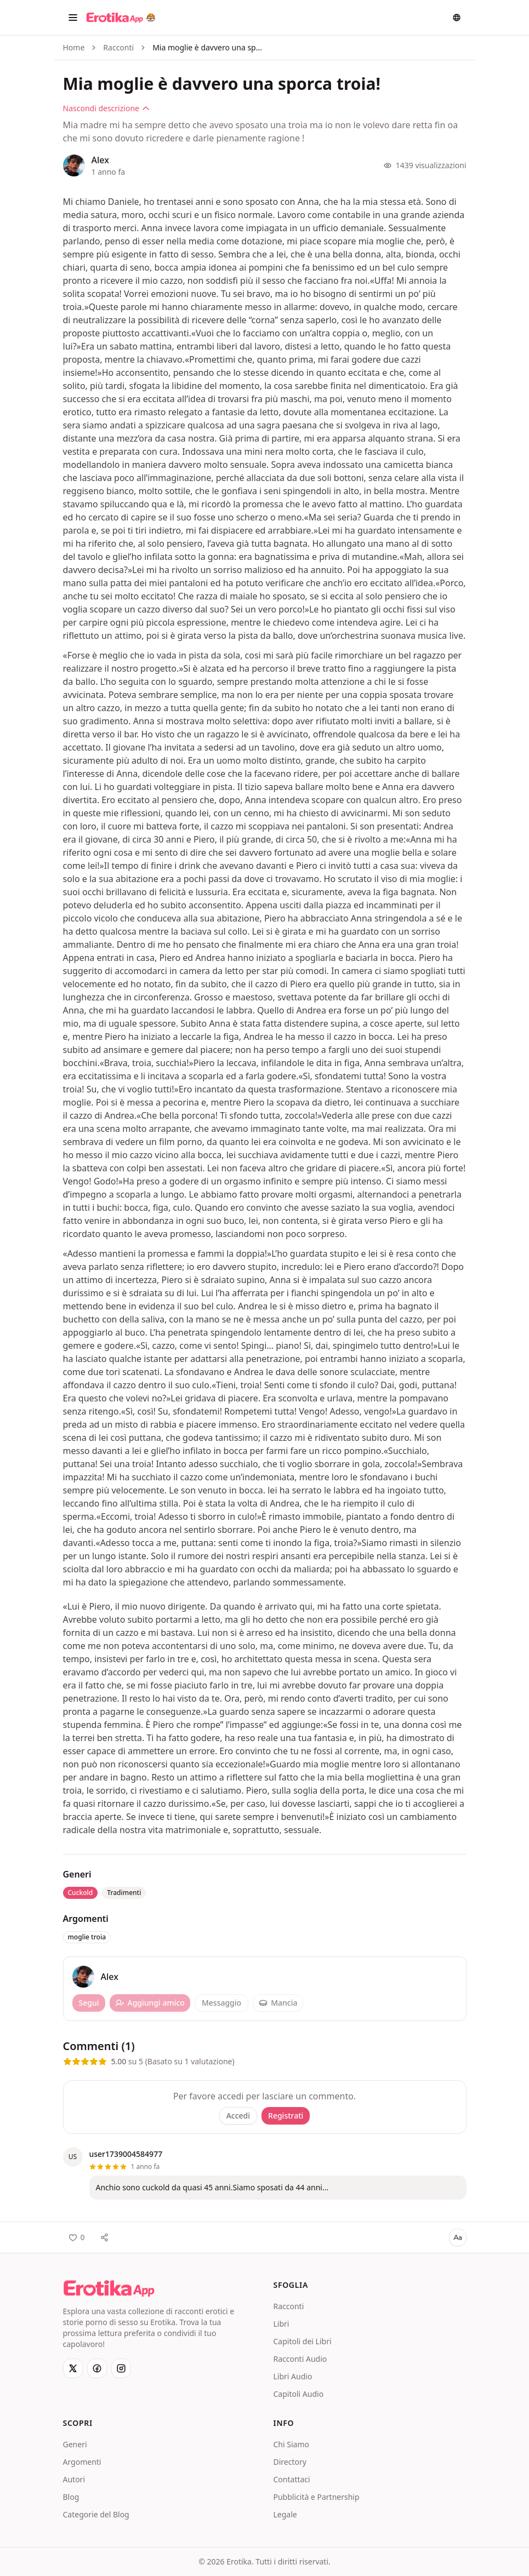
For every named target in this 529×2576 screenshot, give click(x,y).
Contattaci (292, 2479)
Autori (74, 2479)
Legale (285, 2514)
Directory (290, 2462)
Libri (281, 2324)
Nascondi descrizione (106, 108)
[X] (73, 2368)
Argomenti (82, 2462)
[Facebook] (97, 2368)
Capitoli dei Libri (303, 2341)
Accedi (238, 2115)
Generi (75, 2444)
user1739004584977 (126, 2154)
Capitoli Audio (299, 2394)
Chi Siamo (291, 2444)
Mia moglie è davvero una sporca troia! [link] (207, 47)
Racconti (118, 47)
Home (74, 47)
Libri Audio (293, 2376)
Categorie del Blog (96, 2514)
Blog (71, 2497)
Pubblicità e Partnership (317, 2497)
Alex (100, 160)
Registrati (285, 2115)
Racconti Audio (300, 2359)
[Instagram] (121, 2368)
